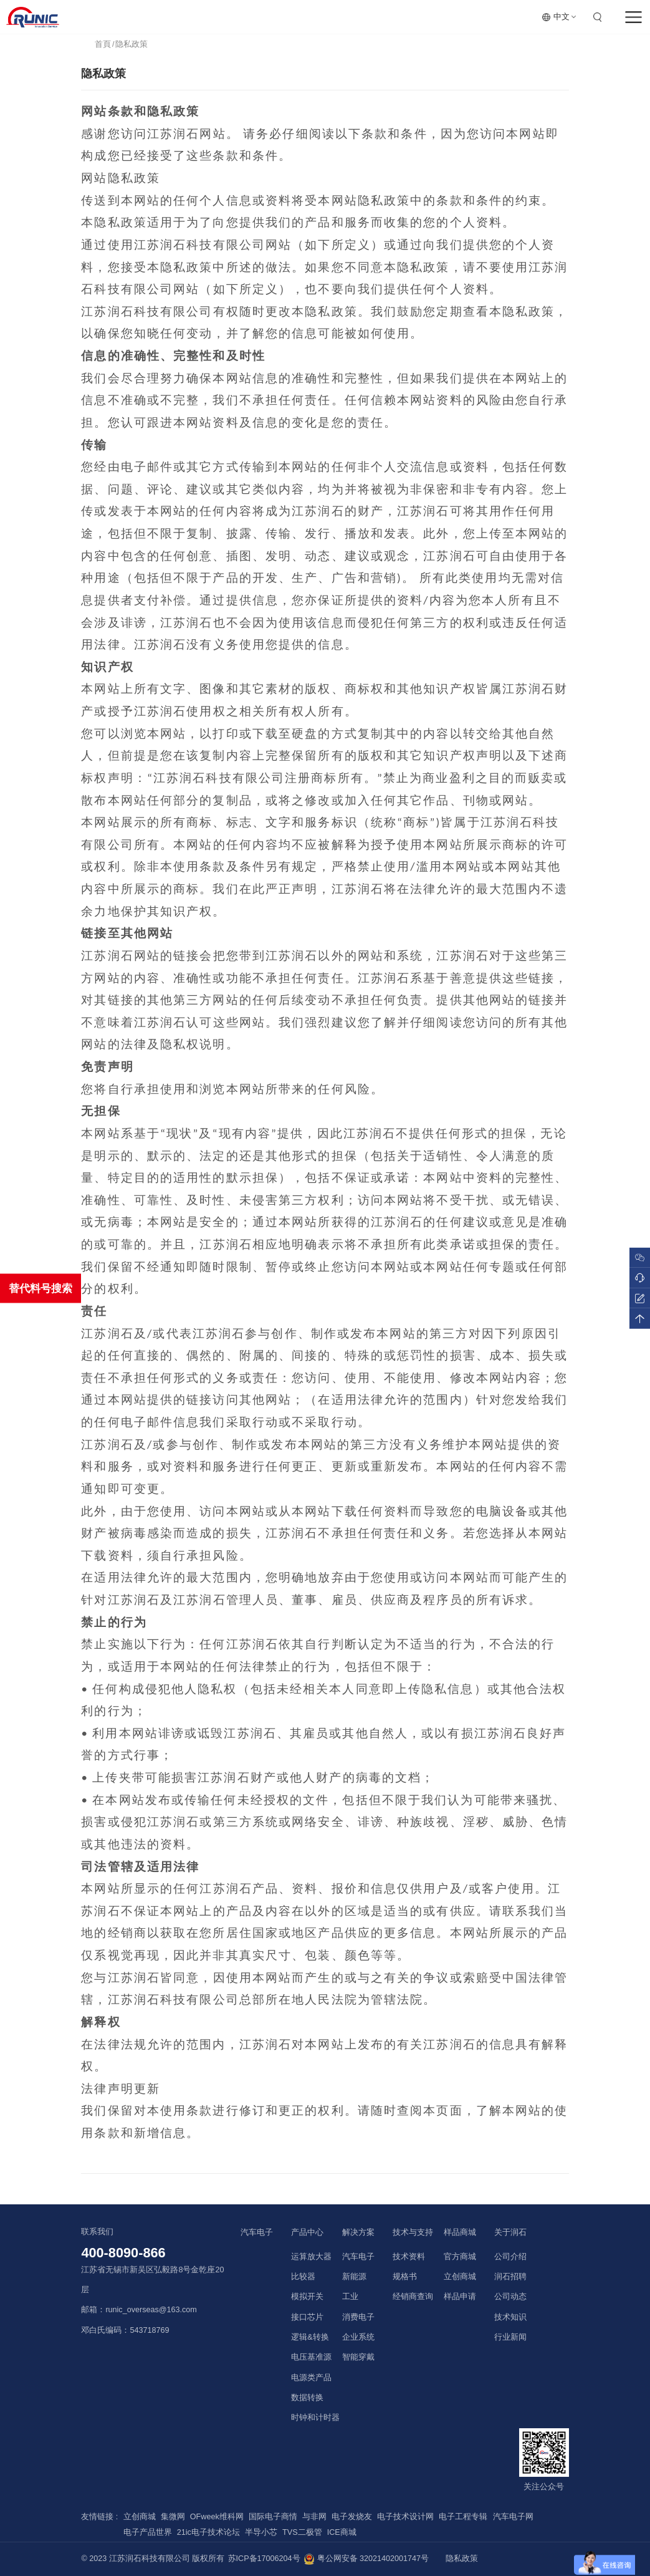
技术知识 (510, 2317)
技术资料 (409, 2256)
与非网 (314, 2516)
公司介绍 (510, 2256)
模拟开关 (307, 2296)
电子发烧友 (352, 2516)
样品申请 (460, 2296)
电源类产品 (311, 2377)
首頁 (103, 44)
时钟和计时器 (315, 2417)
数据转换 (307, 2397)
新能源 (354, 2276)
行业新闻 (510, 2337)
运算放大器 (311, 2256)
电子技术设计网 (405, 2516)
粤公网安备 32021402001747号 (366, 2559)
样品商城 (460, 2232)
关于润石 (510, 2232)
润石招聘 (510, 2276)
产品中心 (307, 2232)
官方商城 (460, 2256)
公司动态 (510, 2296)
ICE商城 (341, 2532)
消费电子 (358, 2317)
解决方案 (358, 2232)
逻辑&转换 (309, 2337)
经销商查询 (413, 2296)
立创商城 (460, 2276)
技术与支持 (413, 2232)
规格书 (405, 2276)
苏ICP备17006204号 (264, 2558)
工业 (350, 2296)
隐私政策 (131, 44)
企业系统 (358, 2337)
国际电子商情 (273, 2516)
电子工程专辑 (463, 2516)
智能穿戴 (358, 2357)
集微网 (173, 2516)
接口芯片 (307, 2317)
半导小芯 (261, 2532)
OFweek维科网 (217, 2516)
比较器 (303, 2276)
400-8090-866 (123, 2252)
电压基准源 (311, 2357)
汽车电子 (257, 2232)
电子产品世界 (147, 2532)
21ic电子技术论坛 (208, 2532)
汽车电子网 (513, 2516)
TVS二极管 (302, 2532)
